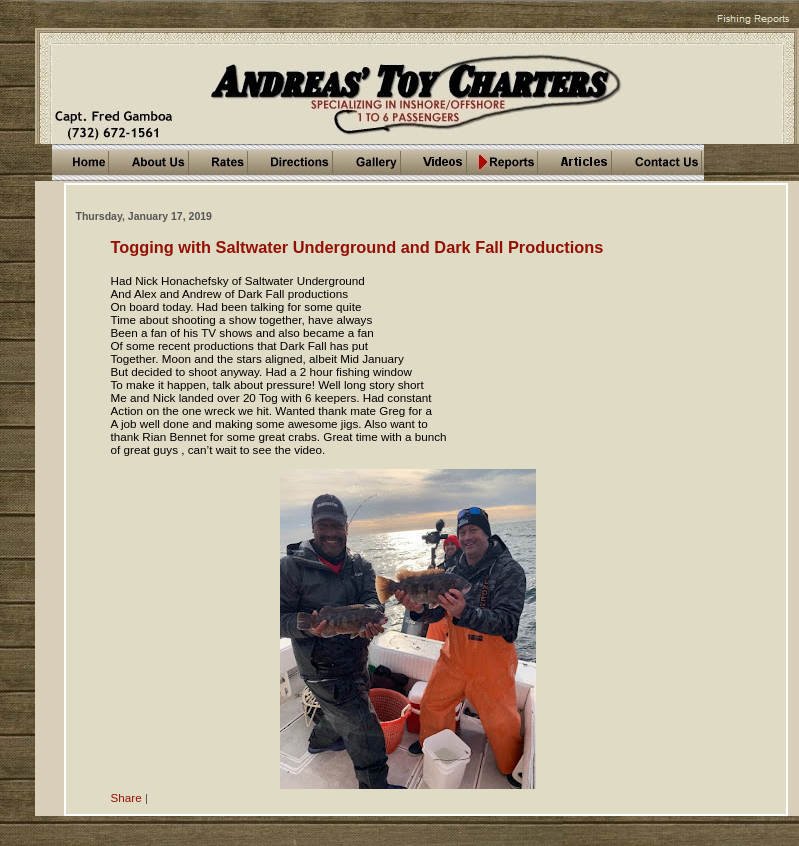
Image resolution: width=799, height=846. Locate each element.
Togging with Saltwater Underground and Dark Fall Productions (357, 247)
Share (126, 797)
